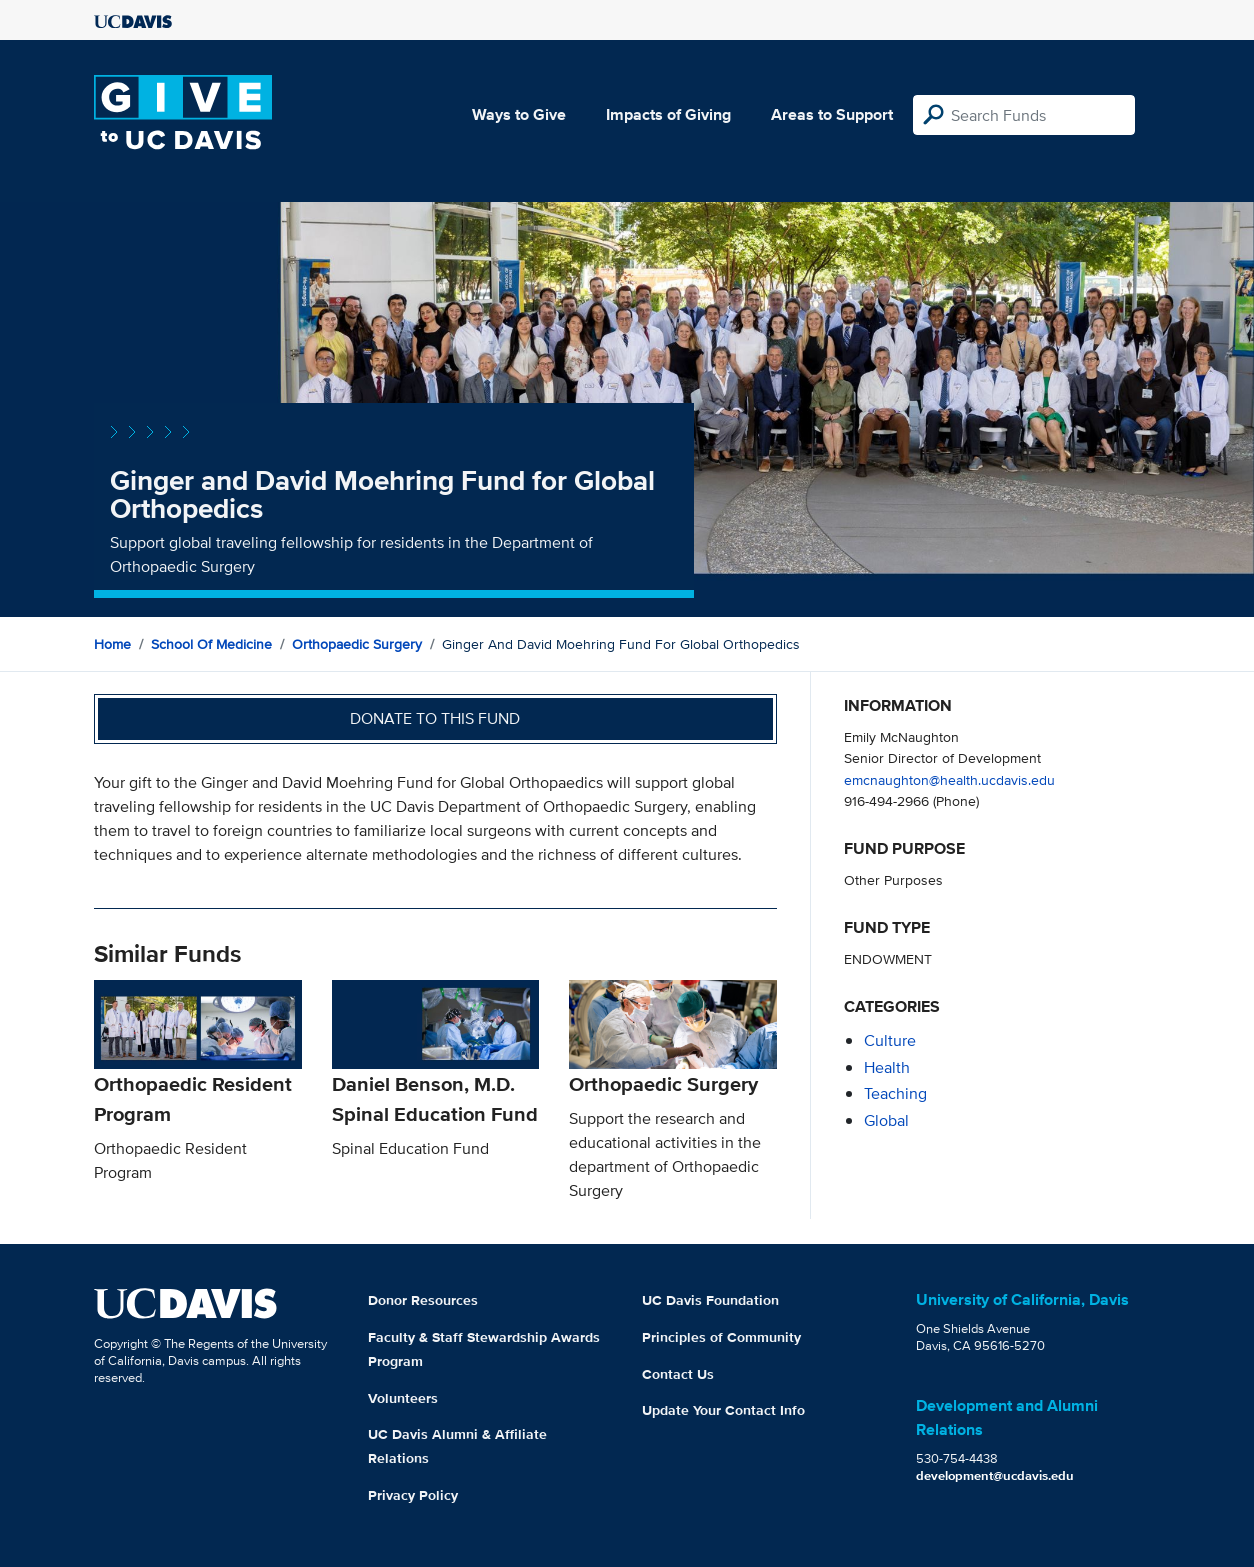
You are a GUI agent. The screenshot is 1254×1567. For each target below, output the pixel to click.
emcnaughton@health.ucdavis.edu (949, 779)
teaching (895, 1093)
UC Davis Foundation (710, 1300)
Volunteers (403, 1398)
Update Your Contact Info (723, 1410)
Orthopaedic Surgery (357, 644)
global (886, 1120)
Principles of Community (721, 1337)
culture (890, 1040)
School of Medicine (211, 644)
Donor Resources (423, 1300)
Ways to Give (519, 114)
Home (112, 644)
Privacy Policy (413, 1495)
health (887, 1067)
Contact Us (678, 1374)
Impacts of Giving (668, 114)
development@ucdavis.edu (995, 1475)
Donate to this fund (435, 718)
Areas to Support (832, 114)
